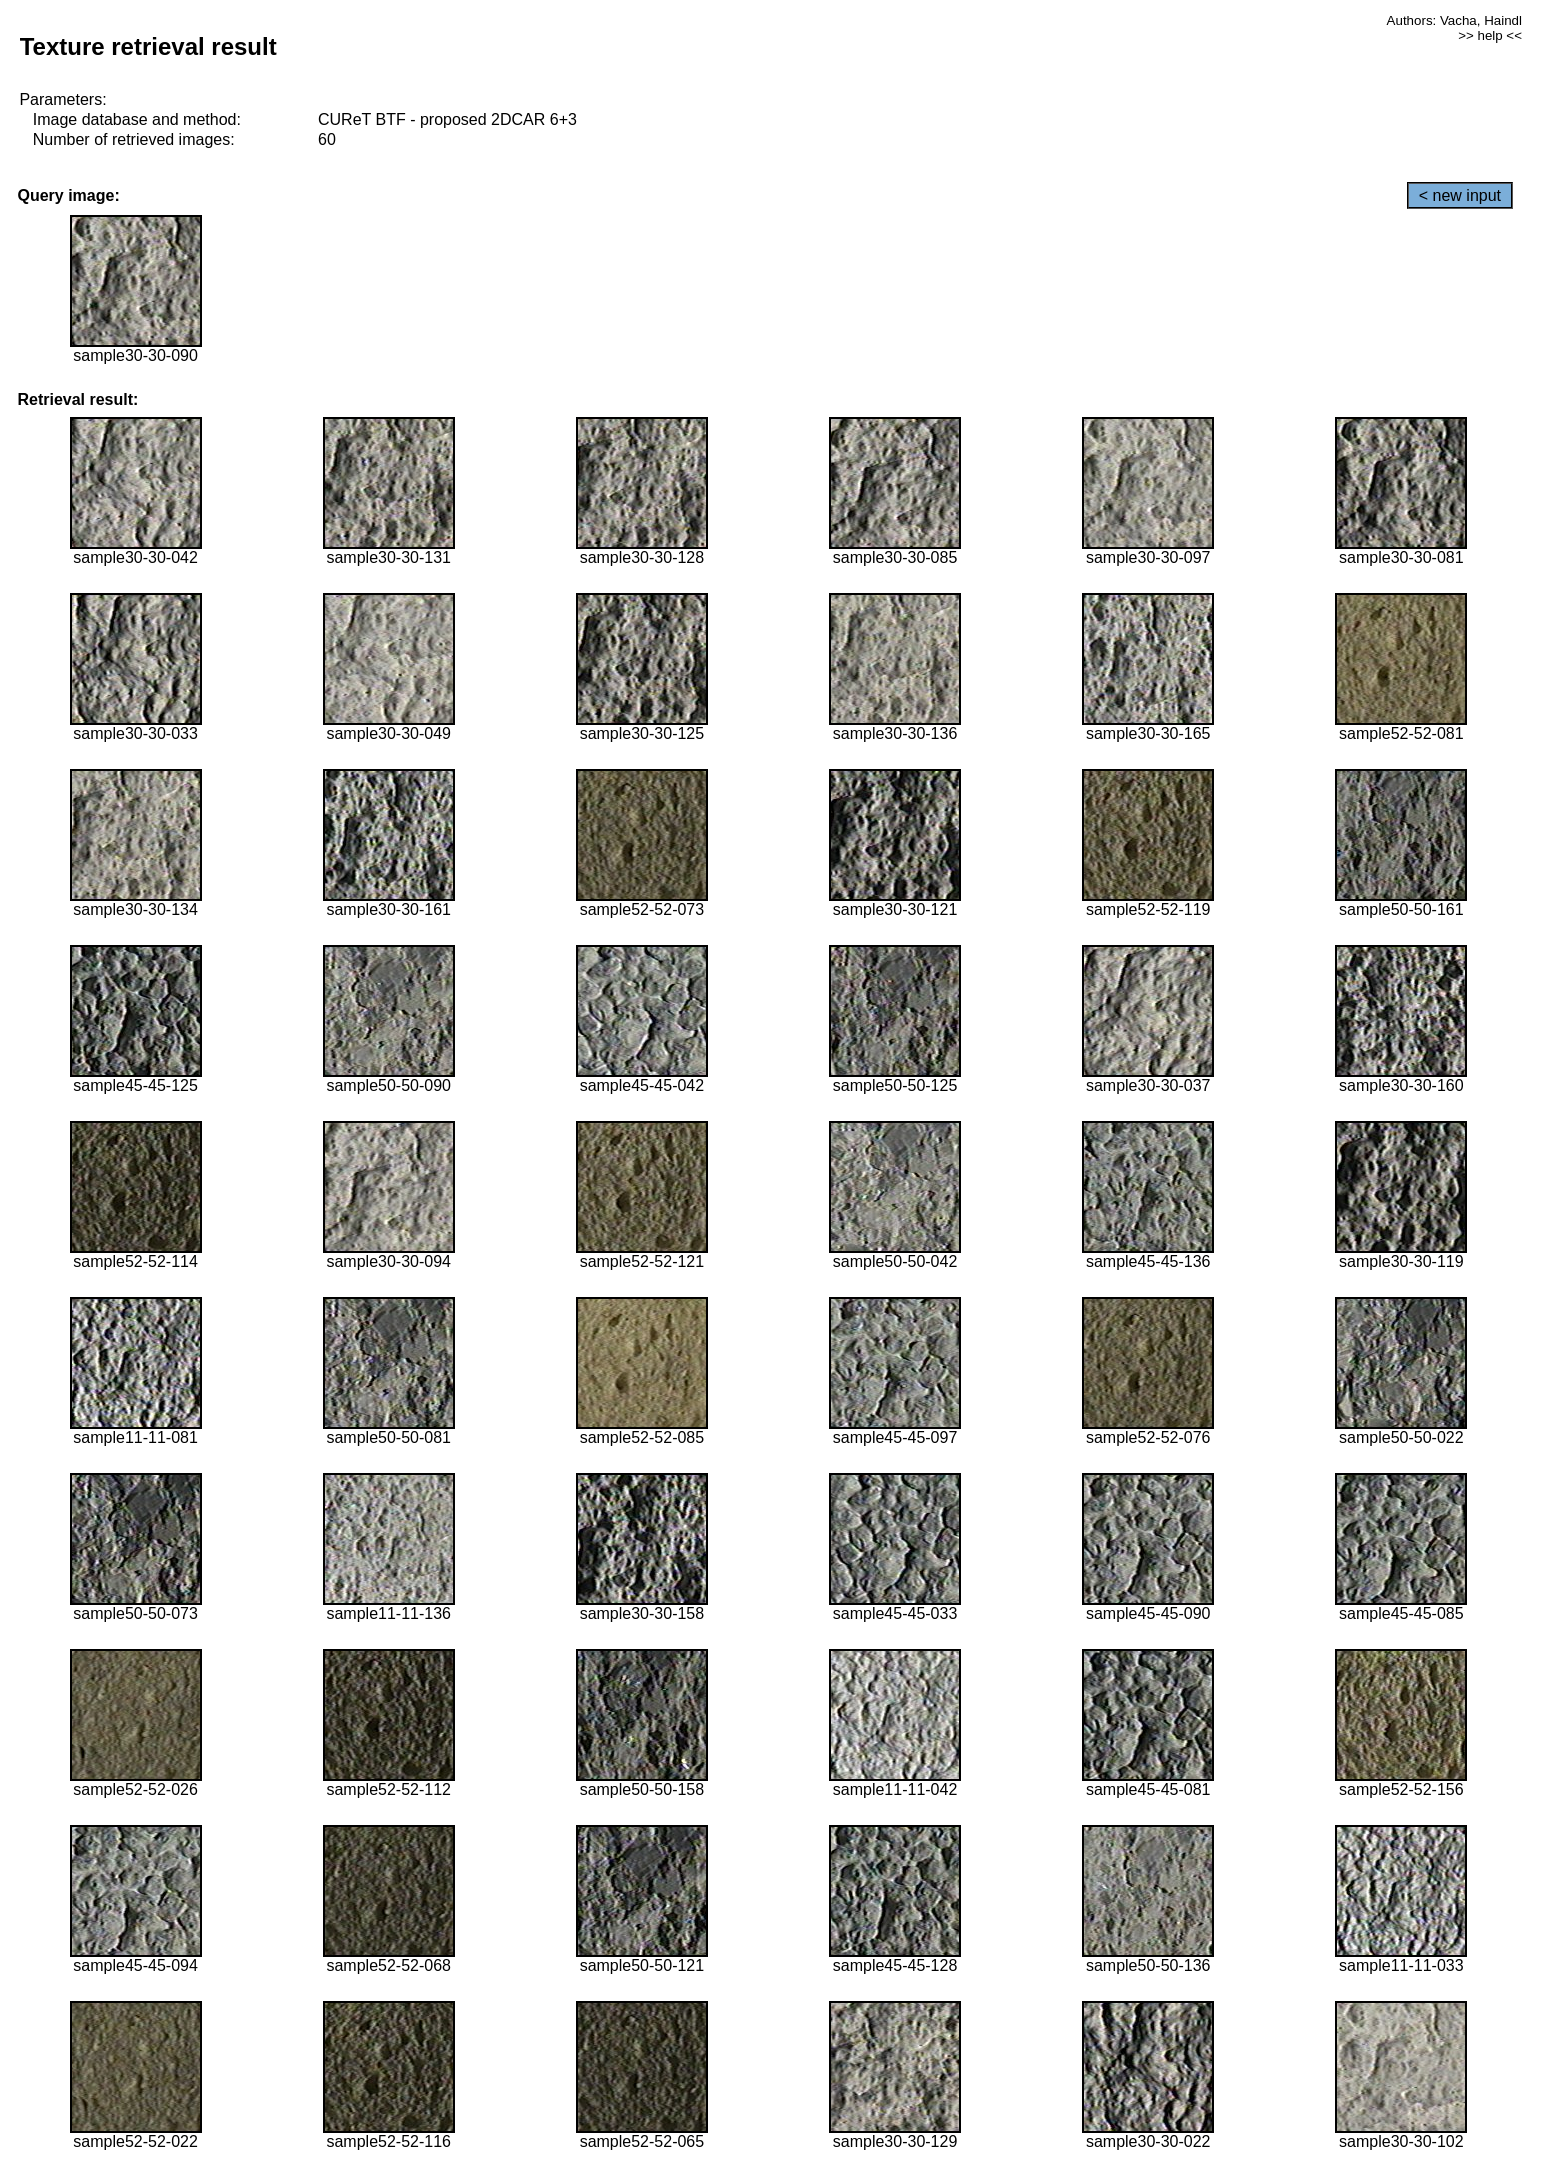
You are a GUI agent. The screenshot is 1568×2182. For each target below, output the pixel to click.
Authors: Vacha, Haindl (1454, 20)
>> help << (1490, 35)
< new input (1460, 195)
